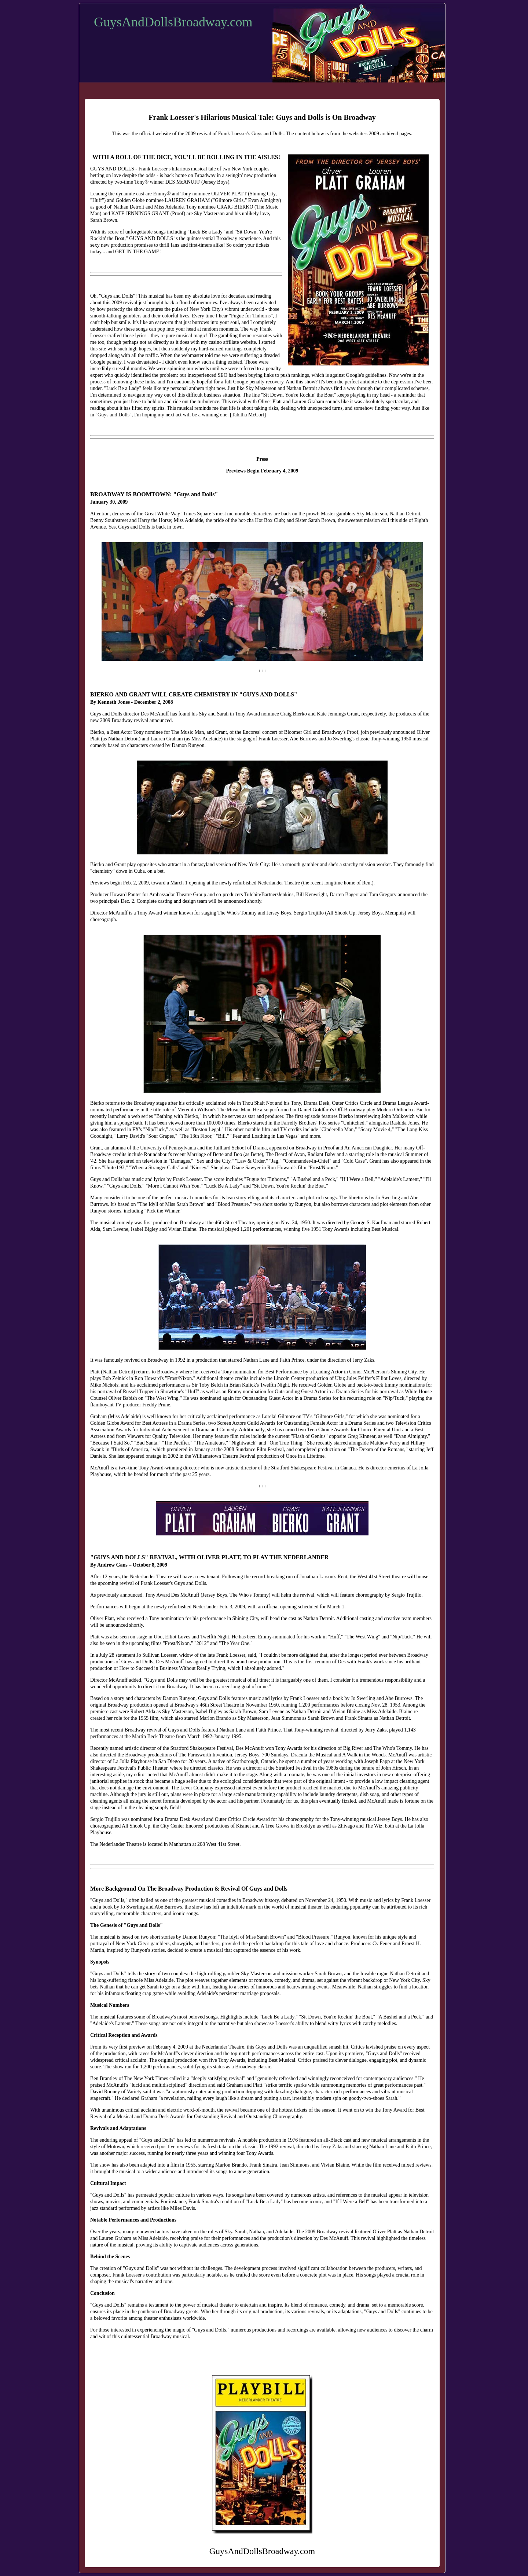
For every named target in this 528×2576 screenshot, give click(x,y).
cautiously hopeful (194, 381)
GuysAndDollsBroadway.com (173, 22)
